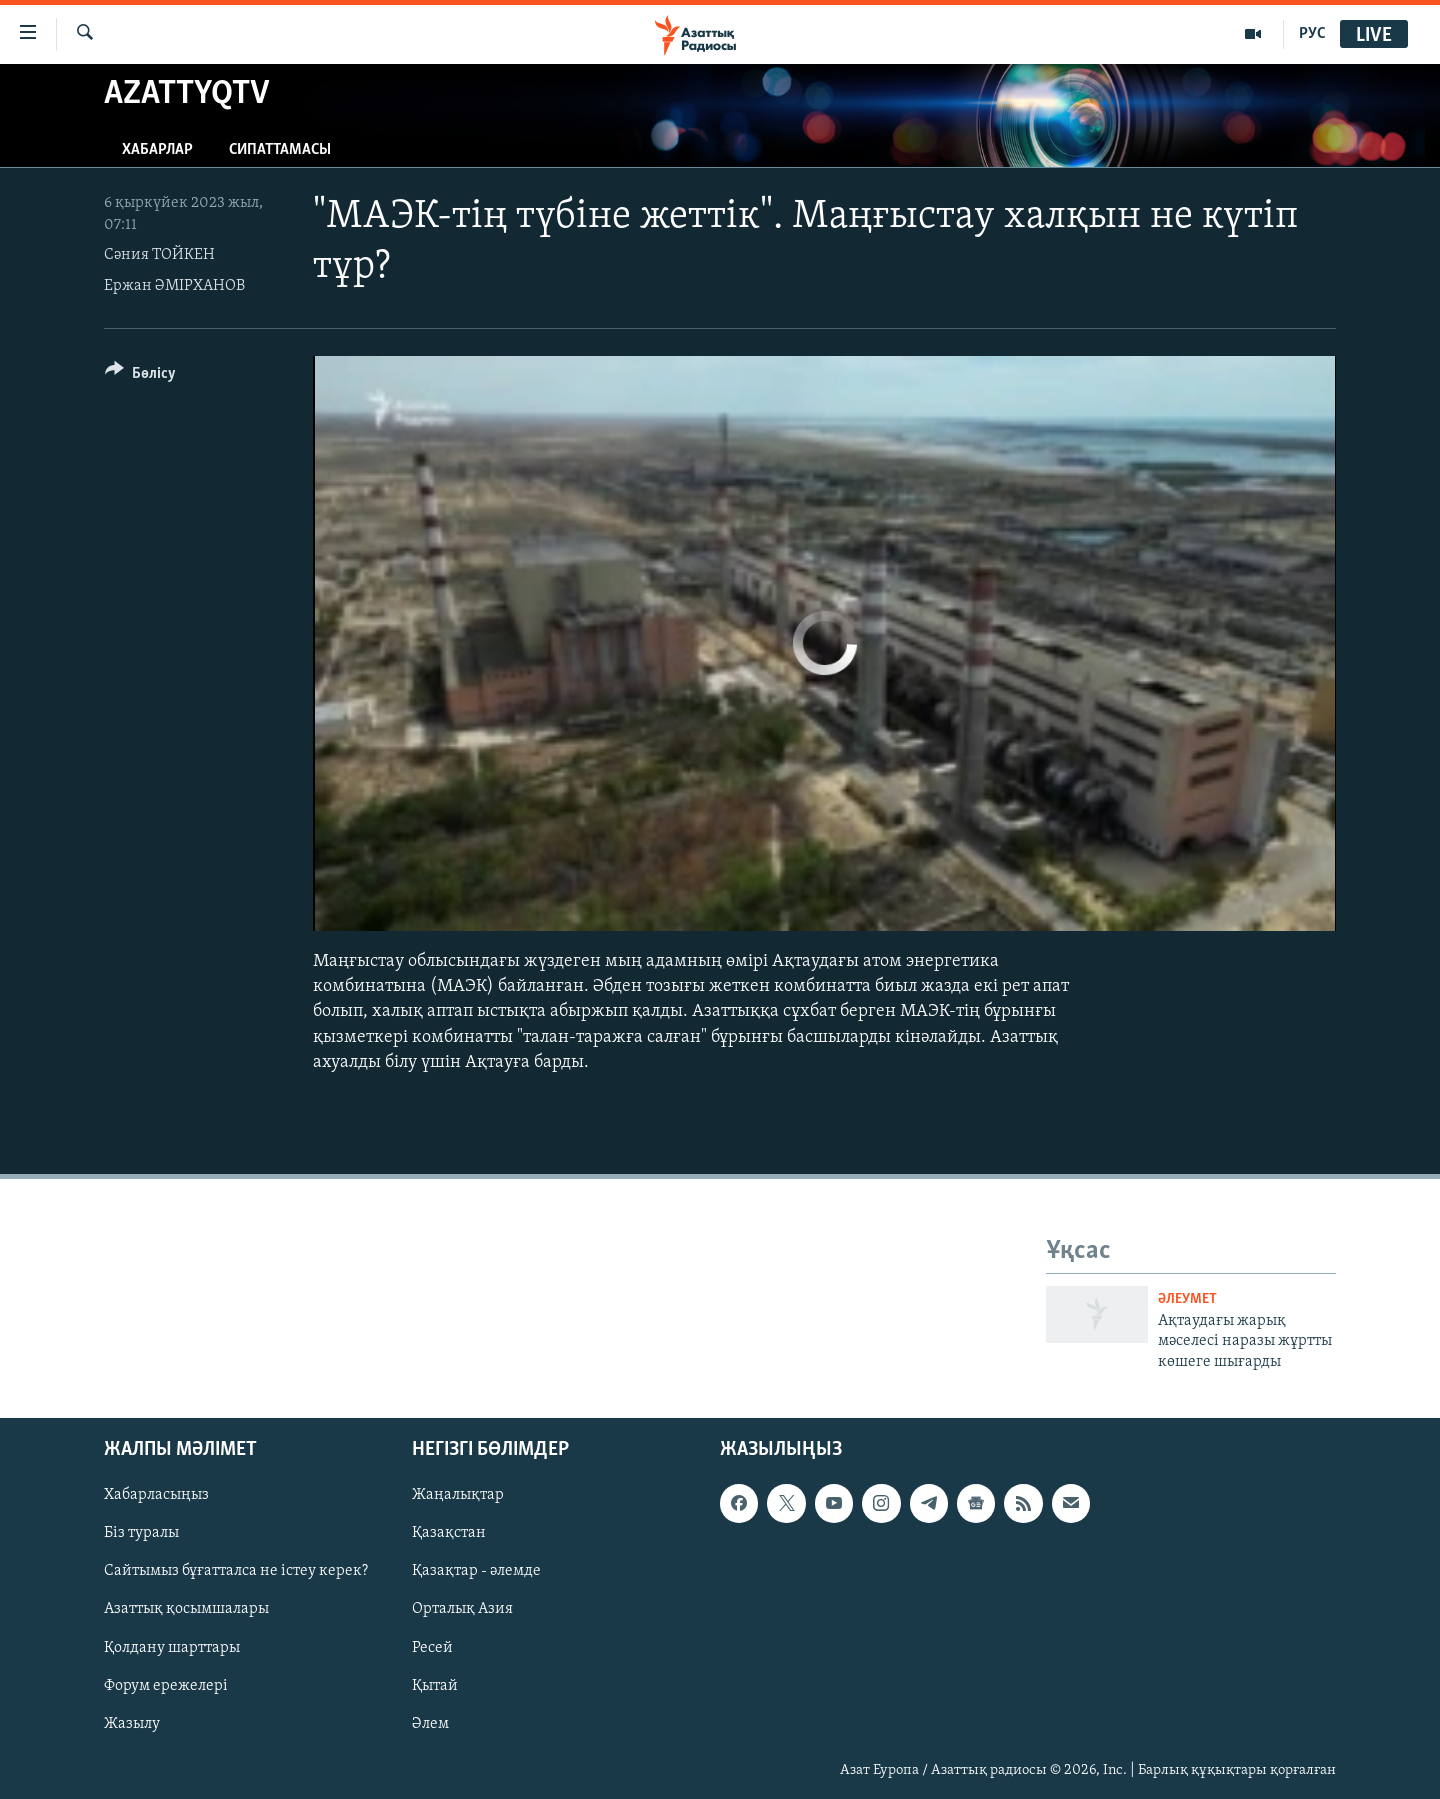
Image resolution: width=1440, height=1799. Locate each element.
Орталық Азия (462, 1610)
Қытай (435, 1686)
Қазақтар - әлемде (476, 1572)
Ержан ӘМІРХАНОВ (174, 286)
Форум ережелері (166, 1686)
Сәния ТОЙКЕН (159, 255)
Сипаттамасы (280, 150)
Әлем (430, 1724)
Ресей (432, 1648)
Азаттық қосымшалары (186, 1610)
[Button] (140, 376)
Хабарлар (157, 150)
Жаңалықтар (458, 1495)
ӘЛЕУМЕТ (1187, 1299)
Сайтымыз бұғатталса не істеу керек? (236, 1572)
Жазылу (132, 1724)
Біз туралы (141, 1534)
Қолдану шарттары (172, 1648)
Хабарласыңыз (156, 1495)
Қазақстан (449, 1534)
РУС (1312, 34)
